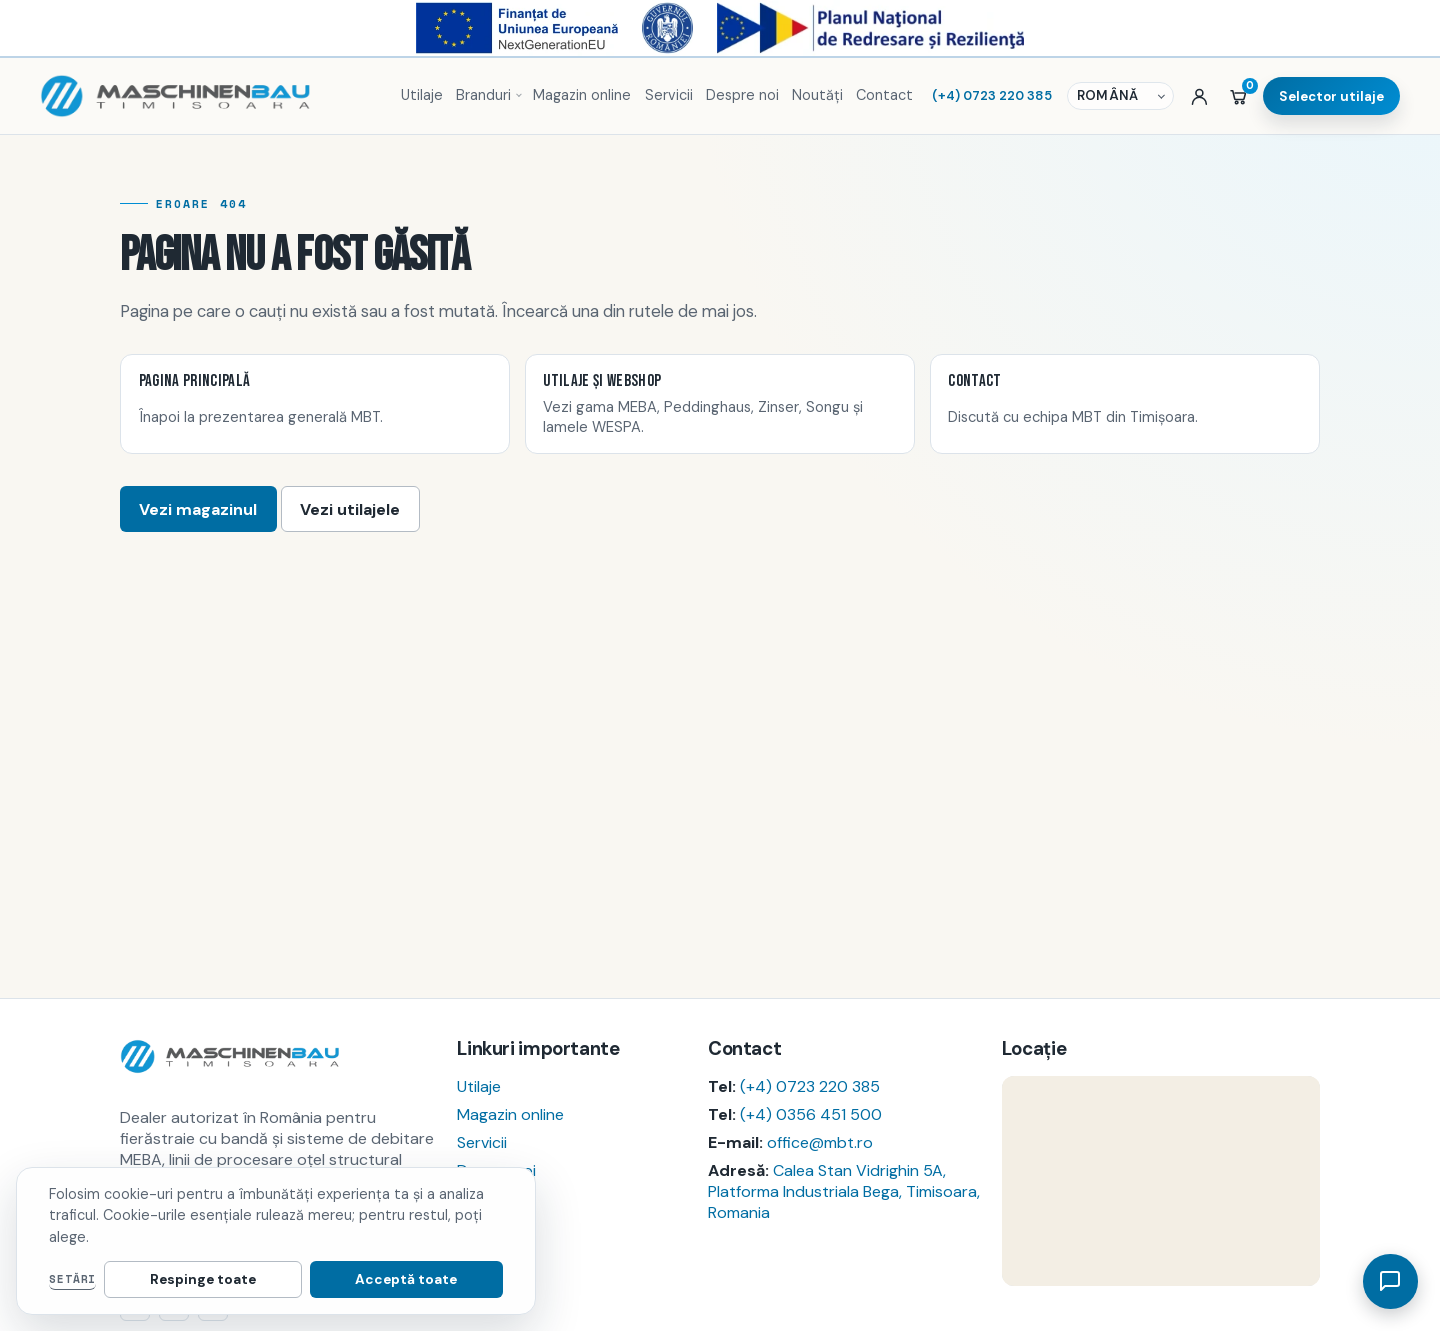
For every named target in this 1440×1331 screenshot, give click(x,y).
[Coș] (1238, 96)
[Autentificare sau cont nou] (1199, 96)
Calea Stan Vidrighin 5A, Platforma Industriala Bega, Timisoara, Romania (844, 1191)
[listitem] (315, 404)
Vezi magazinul (198, 509)
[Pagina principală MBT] (211, 96)
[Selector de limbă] (1123, 96)
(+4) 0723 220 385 (810, 1086)
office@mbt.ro (820, 1142)
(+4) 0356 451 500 (811, 1114)
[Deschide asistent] (1390, 1281)
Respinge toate (289, 1279)
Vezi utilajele (350, 509)
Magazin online (582, 95)
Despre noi (742, 95)
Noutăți (817, 95)
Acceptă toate (435, 1279)
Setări (72, 1278)
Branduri (483, 95)
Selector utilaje (1331, 96)
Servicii (669, 95)
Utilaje (422, 95)
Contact (884, 95)
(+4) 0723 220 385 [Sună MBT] (992, 95)
